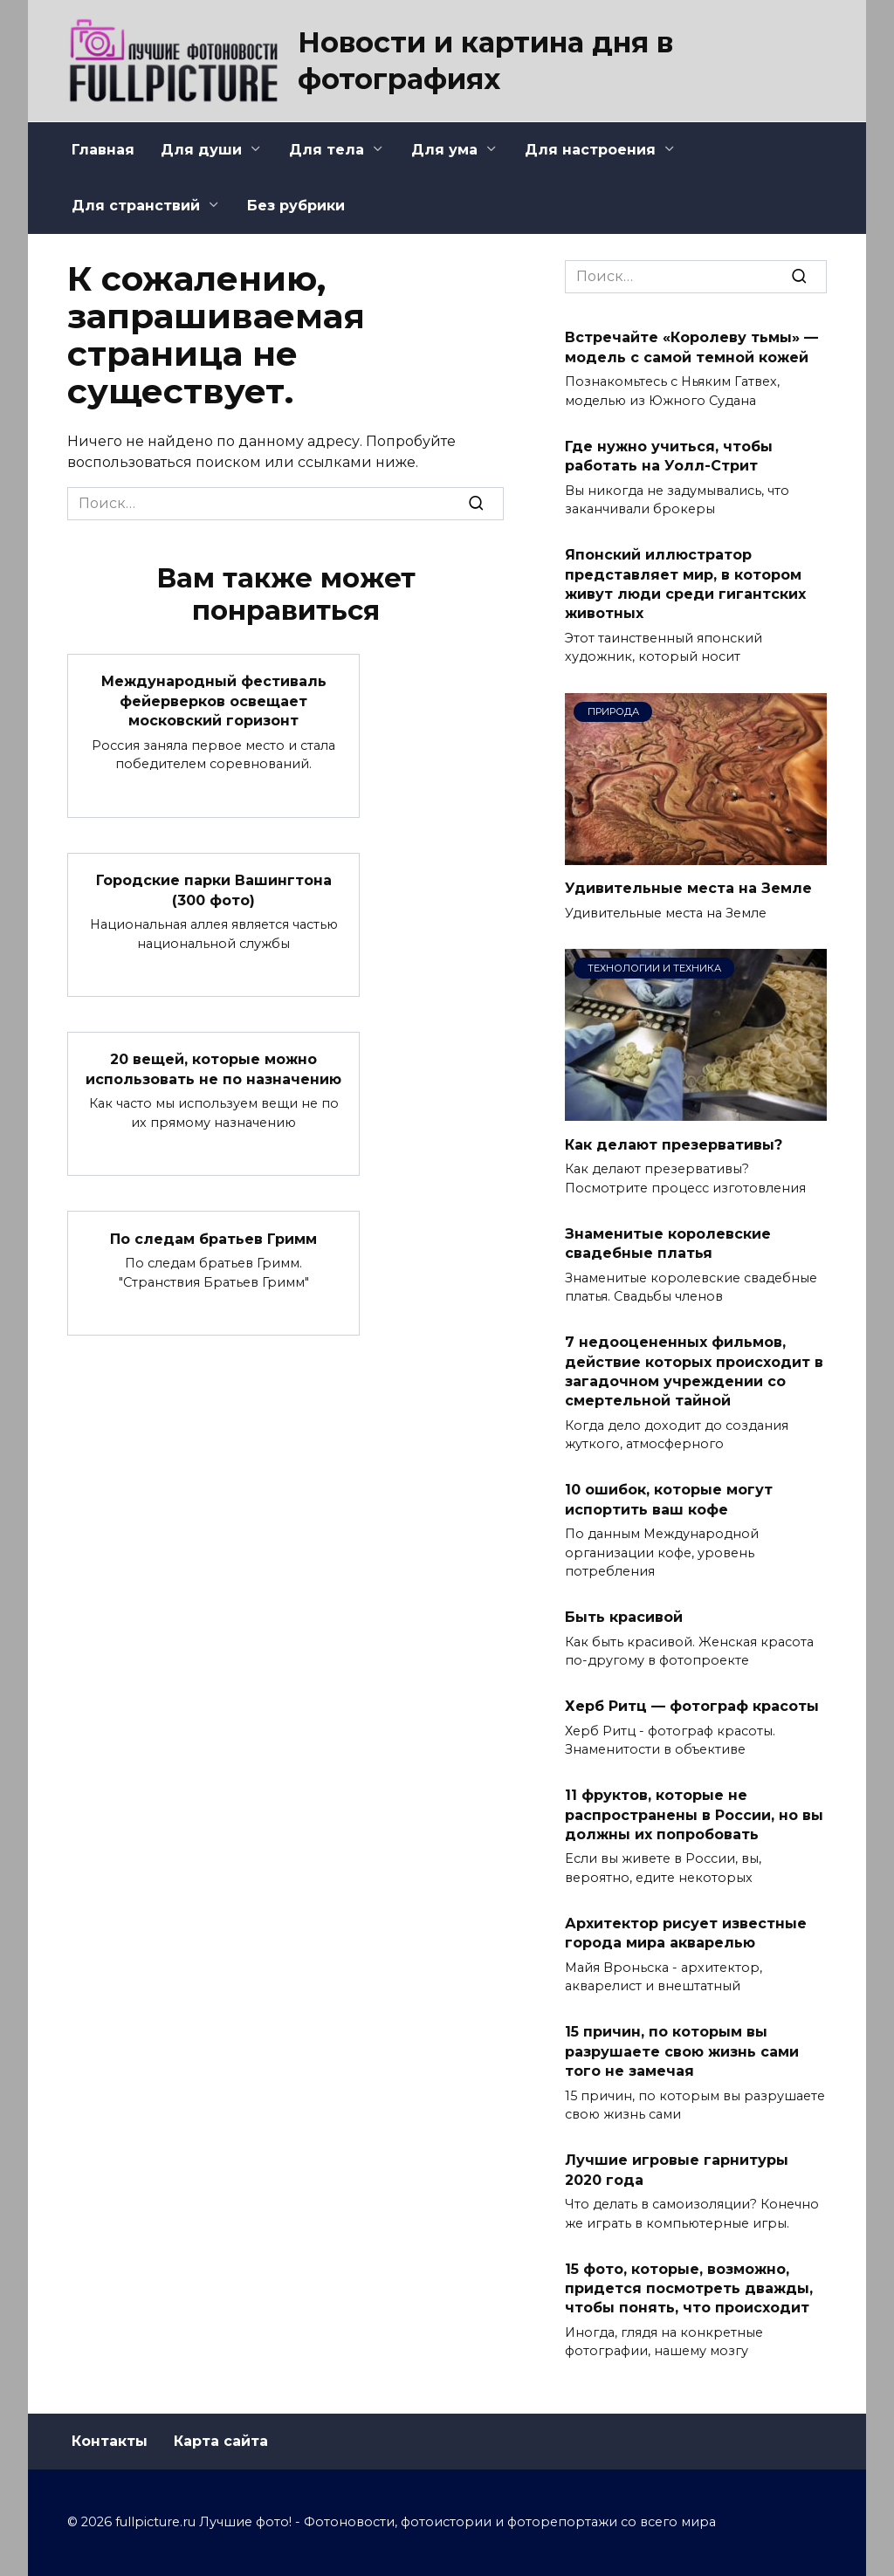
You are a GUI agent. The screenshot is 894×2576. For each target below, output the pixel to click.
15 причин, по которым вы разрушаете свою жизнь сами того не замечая (682, 2051)
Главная (103, 149)
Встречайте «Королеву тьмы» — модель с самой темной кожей (691, 347)
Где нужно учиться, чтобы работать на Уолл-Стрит (669, 455)
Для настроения (590, 149)
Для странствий (136, 205)
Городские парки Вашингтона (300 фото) (214, 890)
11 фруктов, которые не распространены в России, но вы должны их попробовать (694, 1815)
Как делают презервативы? (673, 1144)
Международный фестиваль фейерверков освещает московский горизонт (214, 701)
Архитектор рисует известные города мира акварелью (686, 1933)
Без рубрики (296, 205)
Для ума (444, 149)
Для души (201, 149)
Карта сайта (221, 2441)
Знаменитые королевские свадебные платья (668, 1243)
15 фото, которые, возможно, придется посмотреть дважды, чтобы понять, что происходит (689, 2288)
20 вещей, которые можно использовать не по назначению (213, 1069)
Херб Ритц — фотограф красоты (692, 1706)
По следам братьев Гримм (213, 1238)
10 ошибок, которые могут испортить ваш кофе (669, 1499)
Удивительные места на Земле (688, 888)
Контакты (110, 2441)
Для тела (326, 149)
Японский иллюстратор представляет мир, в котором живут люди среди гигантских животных (685, 584)
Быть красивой (624, 1617)
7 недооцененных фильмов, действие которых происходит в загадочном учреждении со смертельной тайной (694, 1371)
